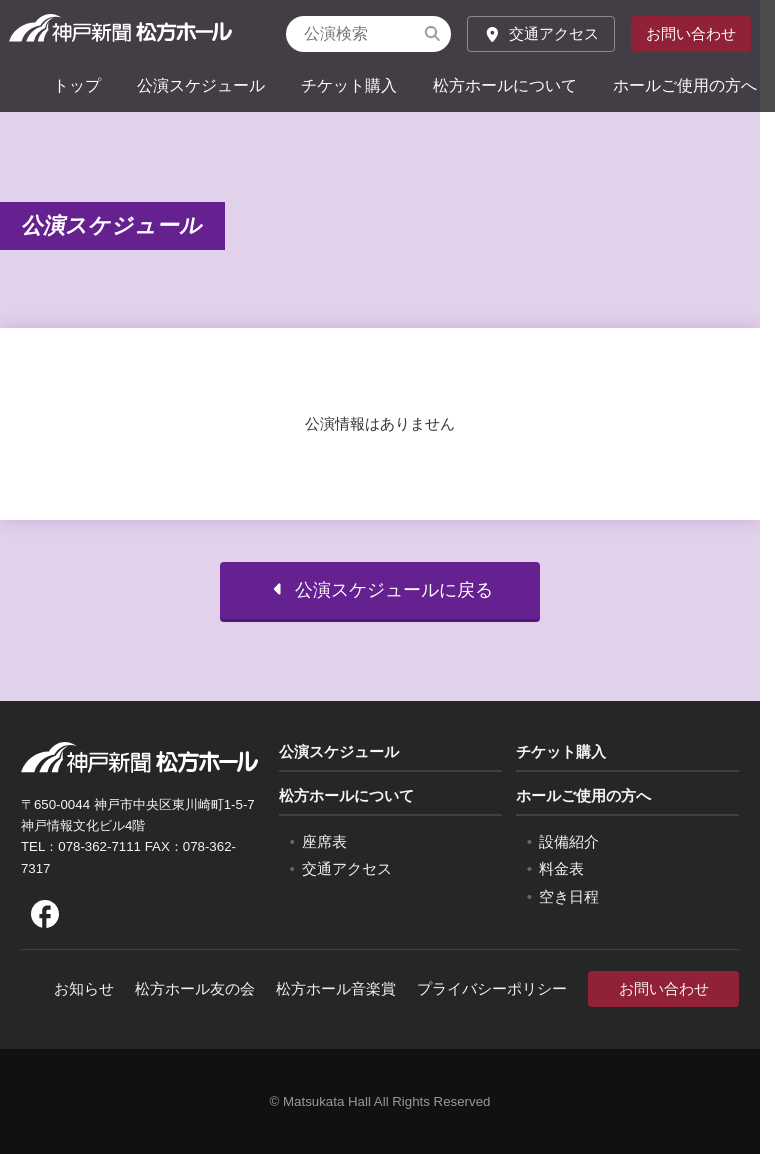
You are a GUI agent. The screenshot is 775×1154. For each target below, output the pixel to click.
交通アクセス (541, 33)
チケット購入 (349, 85)
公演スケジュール (201, 85)
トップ (77, 85)
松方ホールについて (505, 85)
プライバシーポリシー (492, 988)
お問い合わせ (691, 33)
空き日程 (569, 896)
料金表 (561, 868)
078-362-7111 (99, 846)
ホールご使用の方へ (685, 85)
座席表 (324, 841)
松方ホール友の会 (195, 988)
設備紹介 (569, 841)
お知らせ (84, 988)
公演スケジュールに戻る (380, 612)
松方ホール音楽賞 (336, 988)
